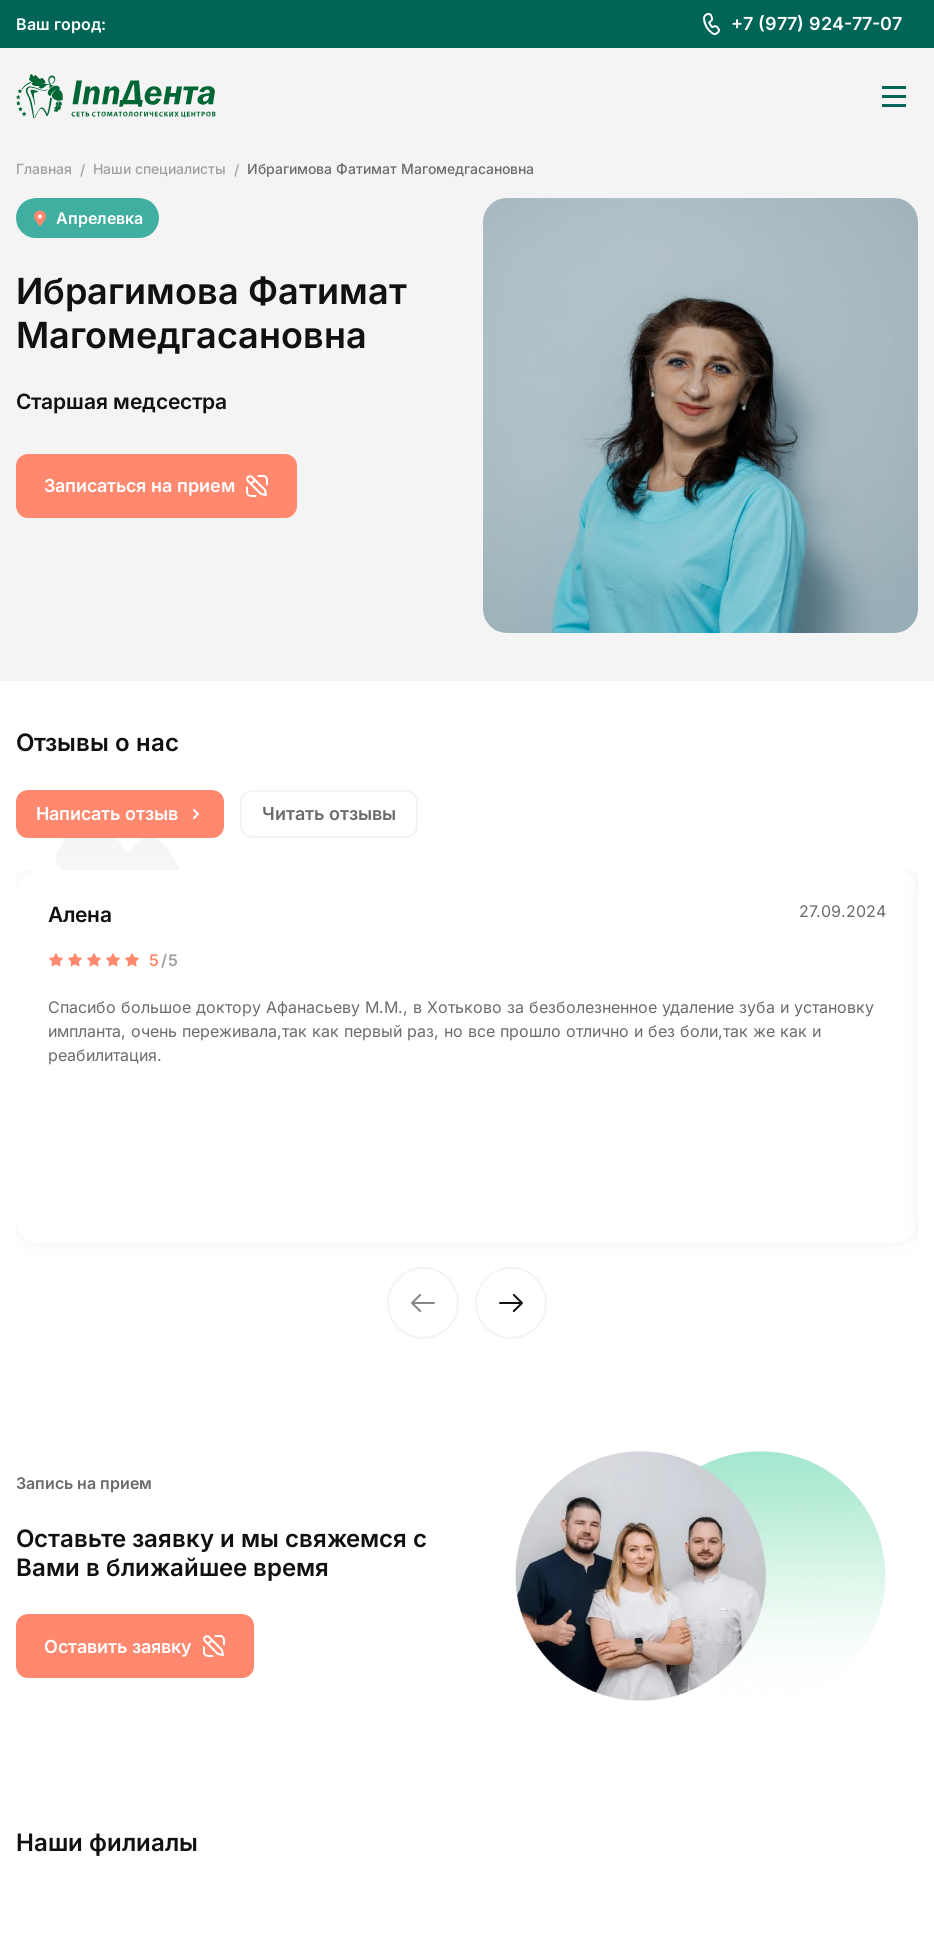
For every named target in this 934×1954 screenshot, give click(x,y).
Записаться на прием (156, 486)
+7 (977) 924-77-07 (816, 23)
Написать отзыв (120, 813)
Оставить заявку (135, 1646)
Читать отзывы (329, 813)
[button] (423, 1303)
